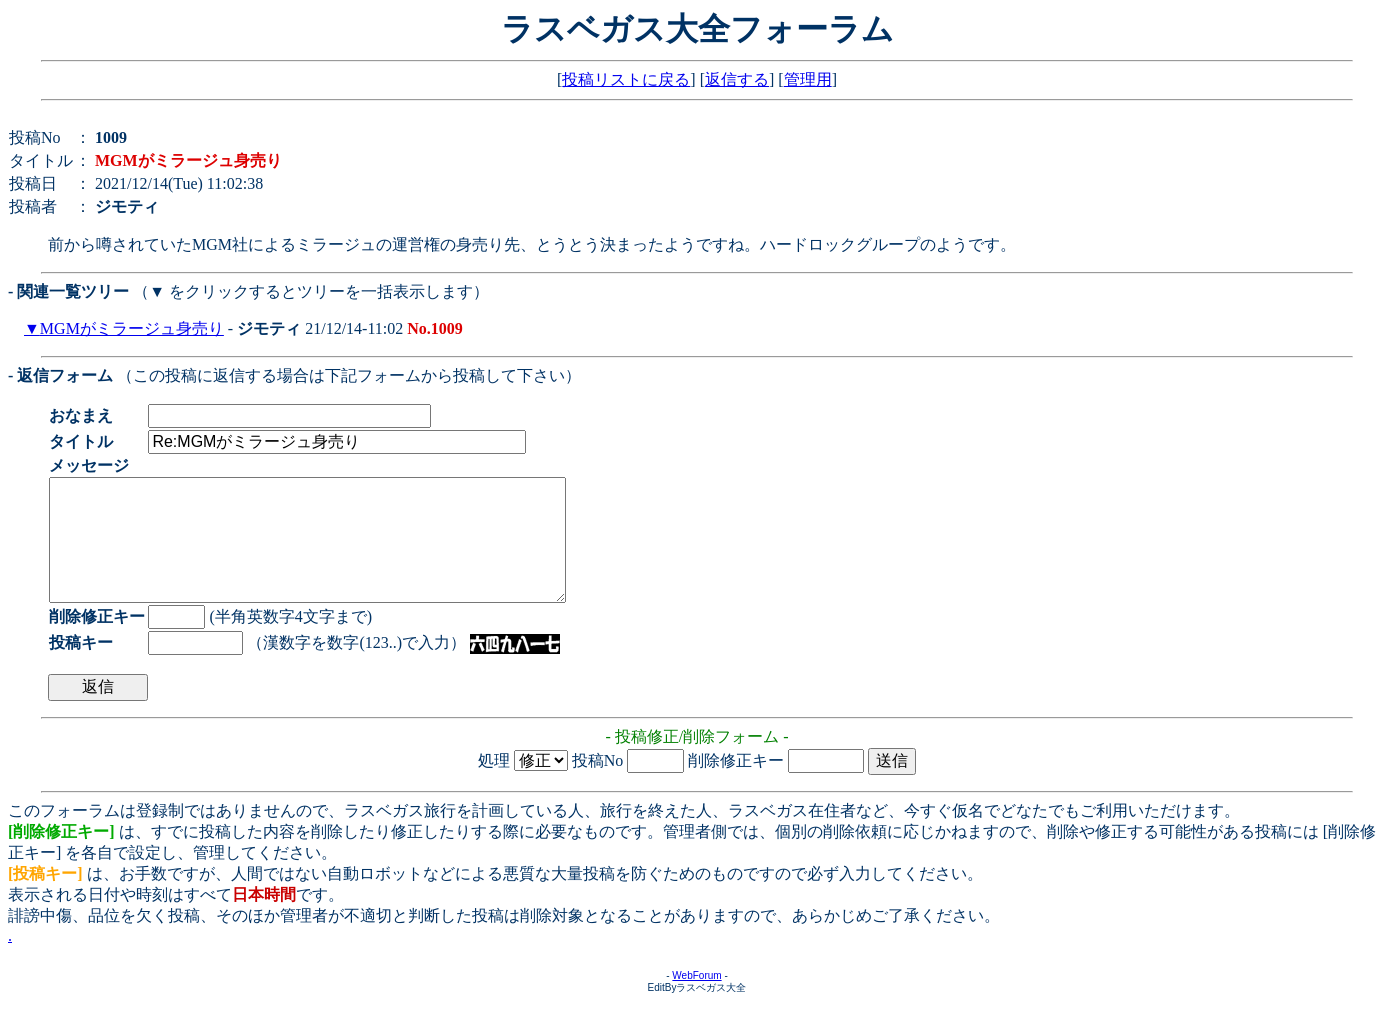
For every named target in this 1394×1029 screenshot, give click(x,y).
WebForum (696, 999)
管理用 (808, 79)
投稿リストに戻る (626, 79)
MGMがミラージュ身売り (132, 328)
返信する (737, 79)
